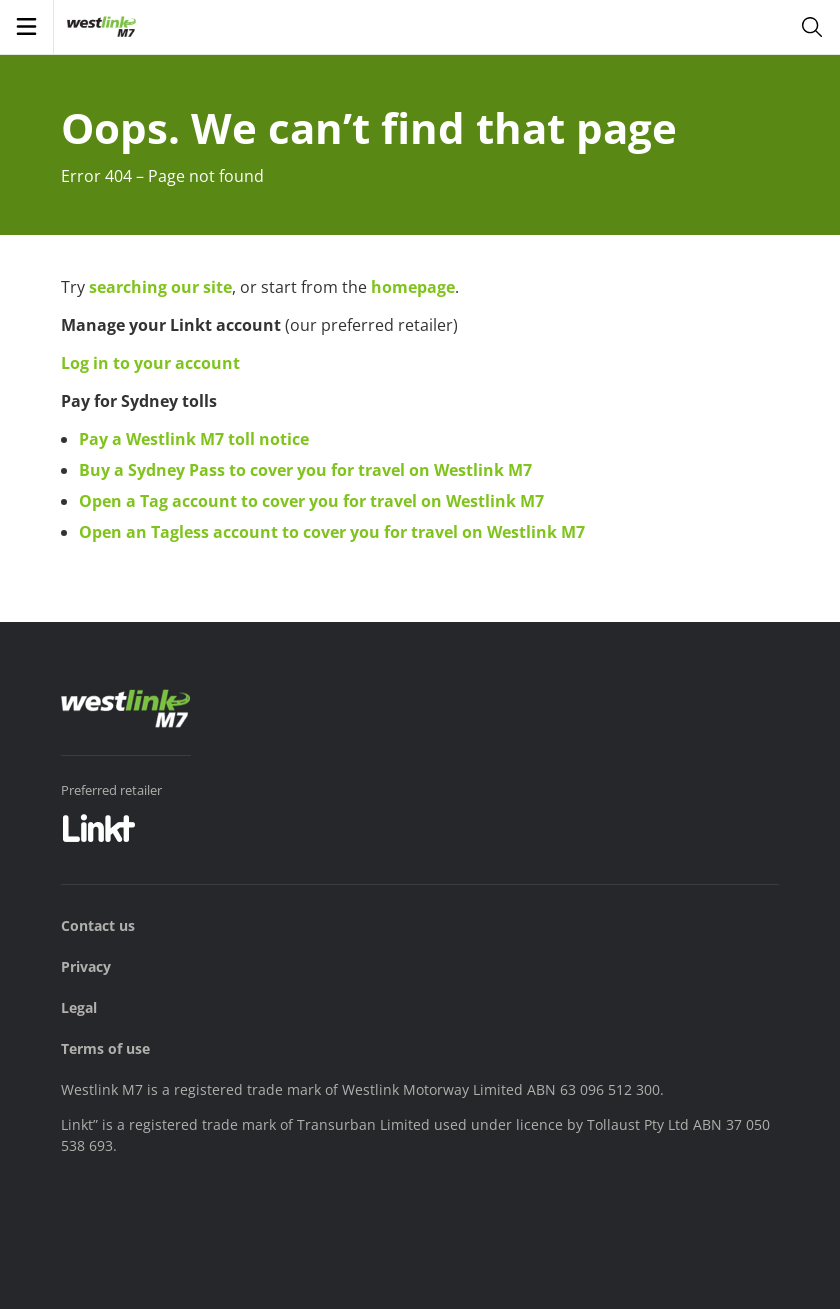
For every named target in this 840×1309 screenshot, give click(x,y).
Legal (79, 1007)
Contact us (98, 925)
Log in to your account (150, 363)
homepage (413, 287)
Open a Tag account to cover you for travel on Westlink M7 (311, 501)
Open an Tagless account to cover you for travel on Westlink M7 (332, 532)
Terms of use (105, 1048)
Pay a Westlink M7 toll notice (194, 439)
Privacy (86, 966)
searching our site (160, 287)
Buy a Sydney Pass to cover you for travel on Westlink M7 (305, 470)
